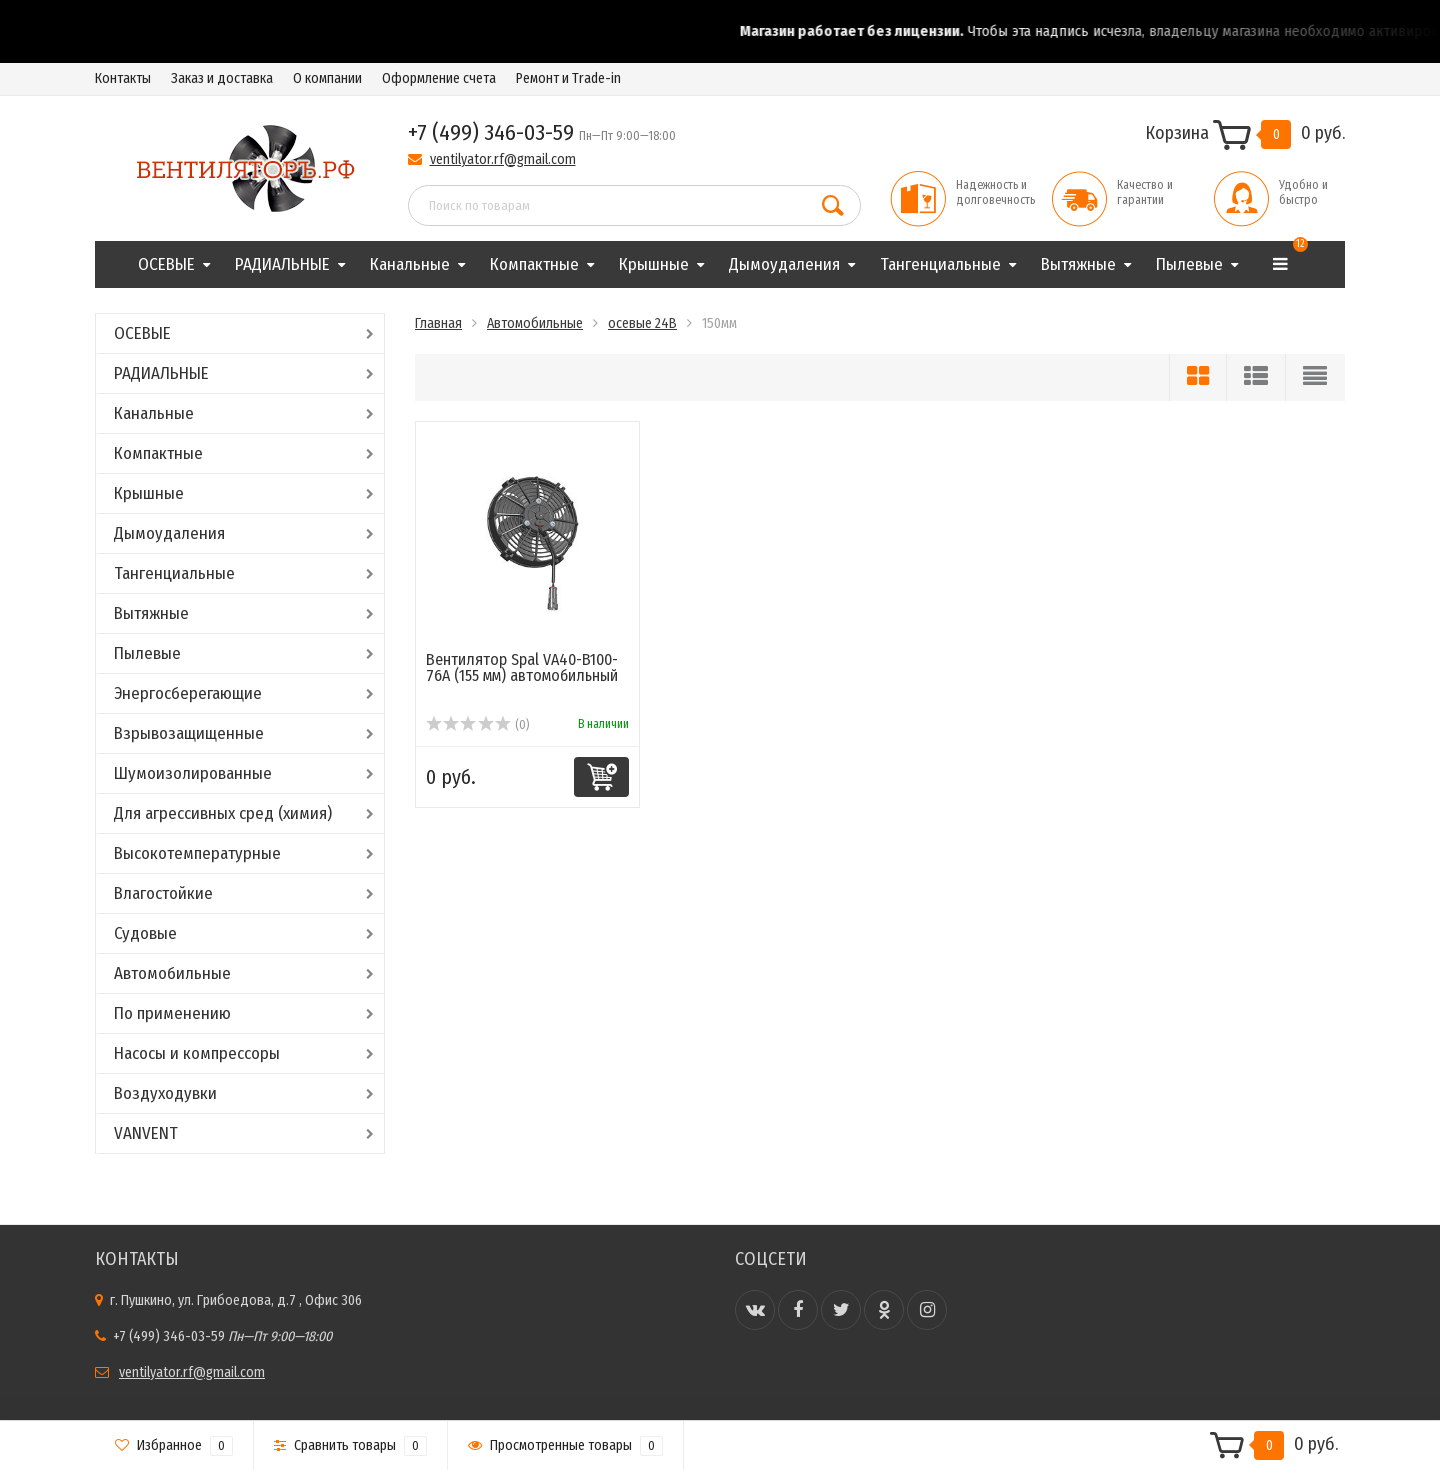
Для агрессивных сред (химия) (223, 813)
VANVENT (146, 1133)
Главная (438, 323)
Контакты (123, 78)
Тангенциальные (940, 264)
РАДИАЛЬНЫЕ (282, 264)
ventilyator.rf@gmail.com (503, 159)
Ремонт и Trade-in (568, 78)
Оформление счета (439, 78)
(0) (477, 725)
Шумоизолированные (193, 773)
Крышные (654, 264)
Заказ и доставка (222, 78)
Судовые (145, 933)
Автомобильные (172, 973)
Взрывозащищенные (189, 733)
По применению (172, 1013)
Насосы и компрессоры (197, 1053)
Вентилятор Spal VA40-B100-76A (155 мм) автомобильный (522, 667)
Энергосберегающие (188, 693)
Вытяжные (1078, 264)
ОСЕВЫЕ (166, 264)
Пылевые (1189, 264)
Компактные (534, 264)
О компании (327, 78)
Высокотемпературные (197, 853)
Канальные (410, 264)
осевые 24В (642, 323)
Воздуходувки (165, 1093)
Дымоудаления (784, 264)
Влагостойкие (163, 893)
